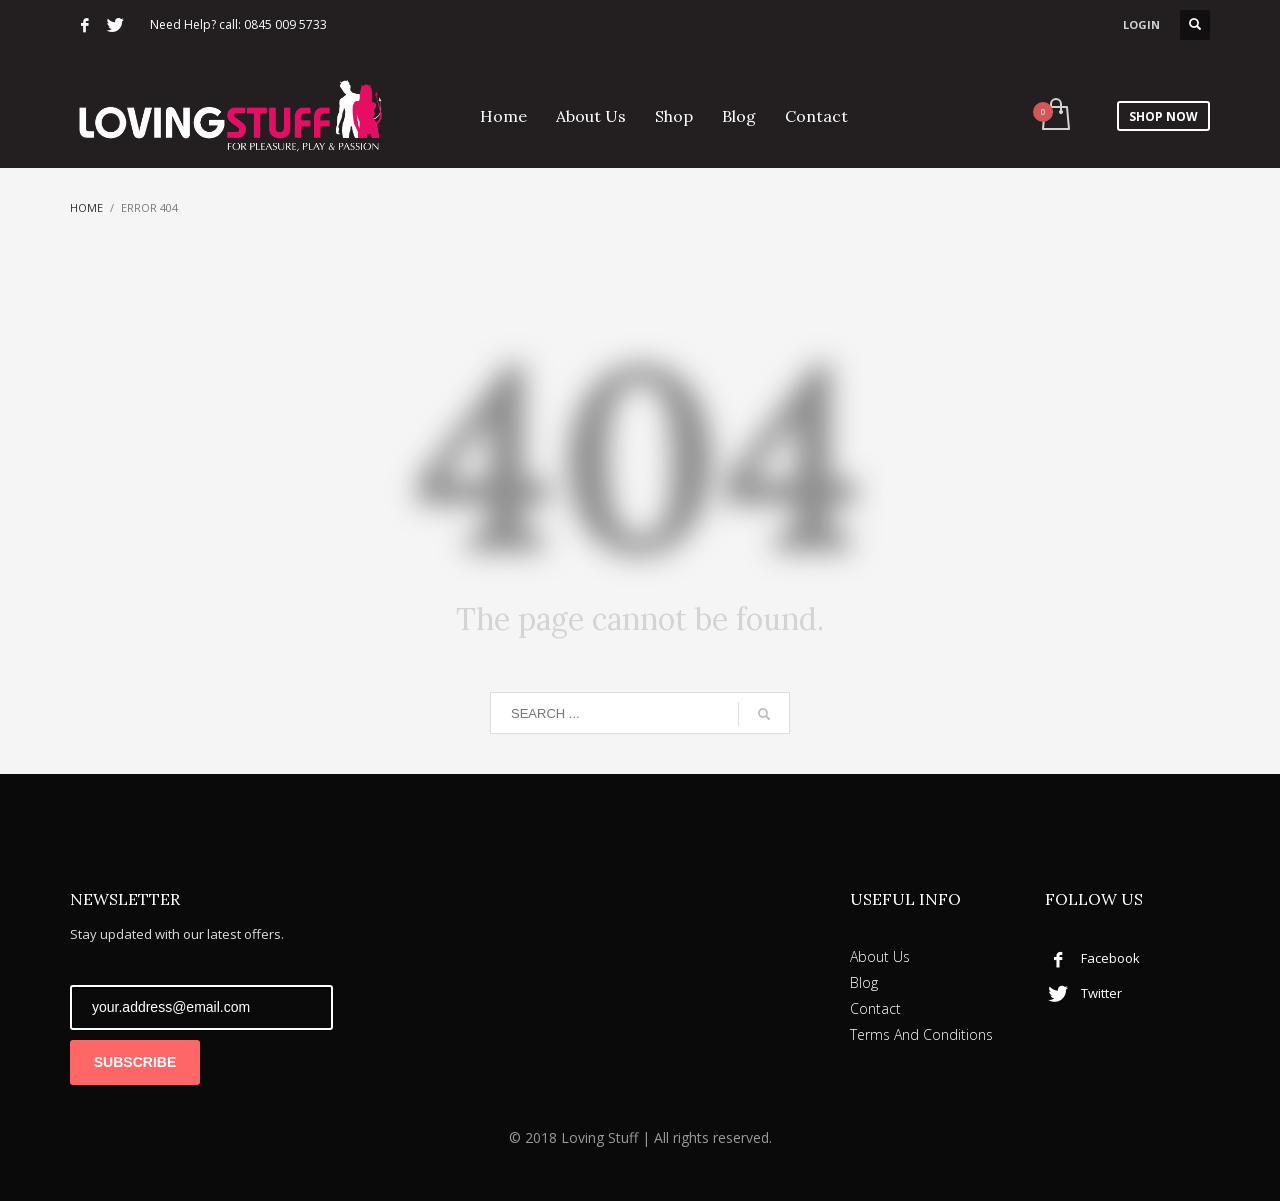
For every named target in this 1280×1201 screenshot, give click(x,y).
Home (86, 207)
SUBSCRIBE (135, 1062)
